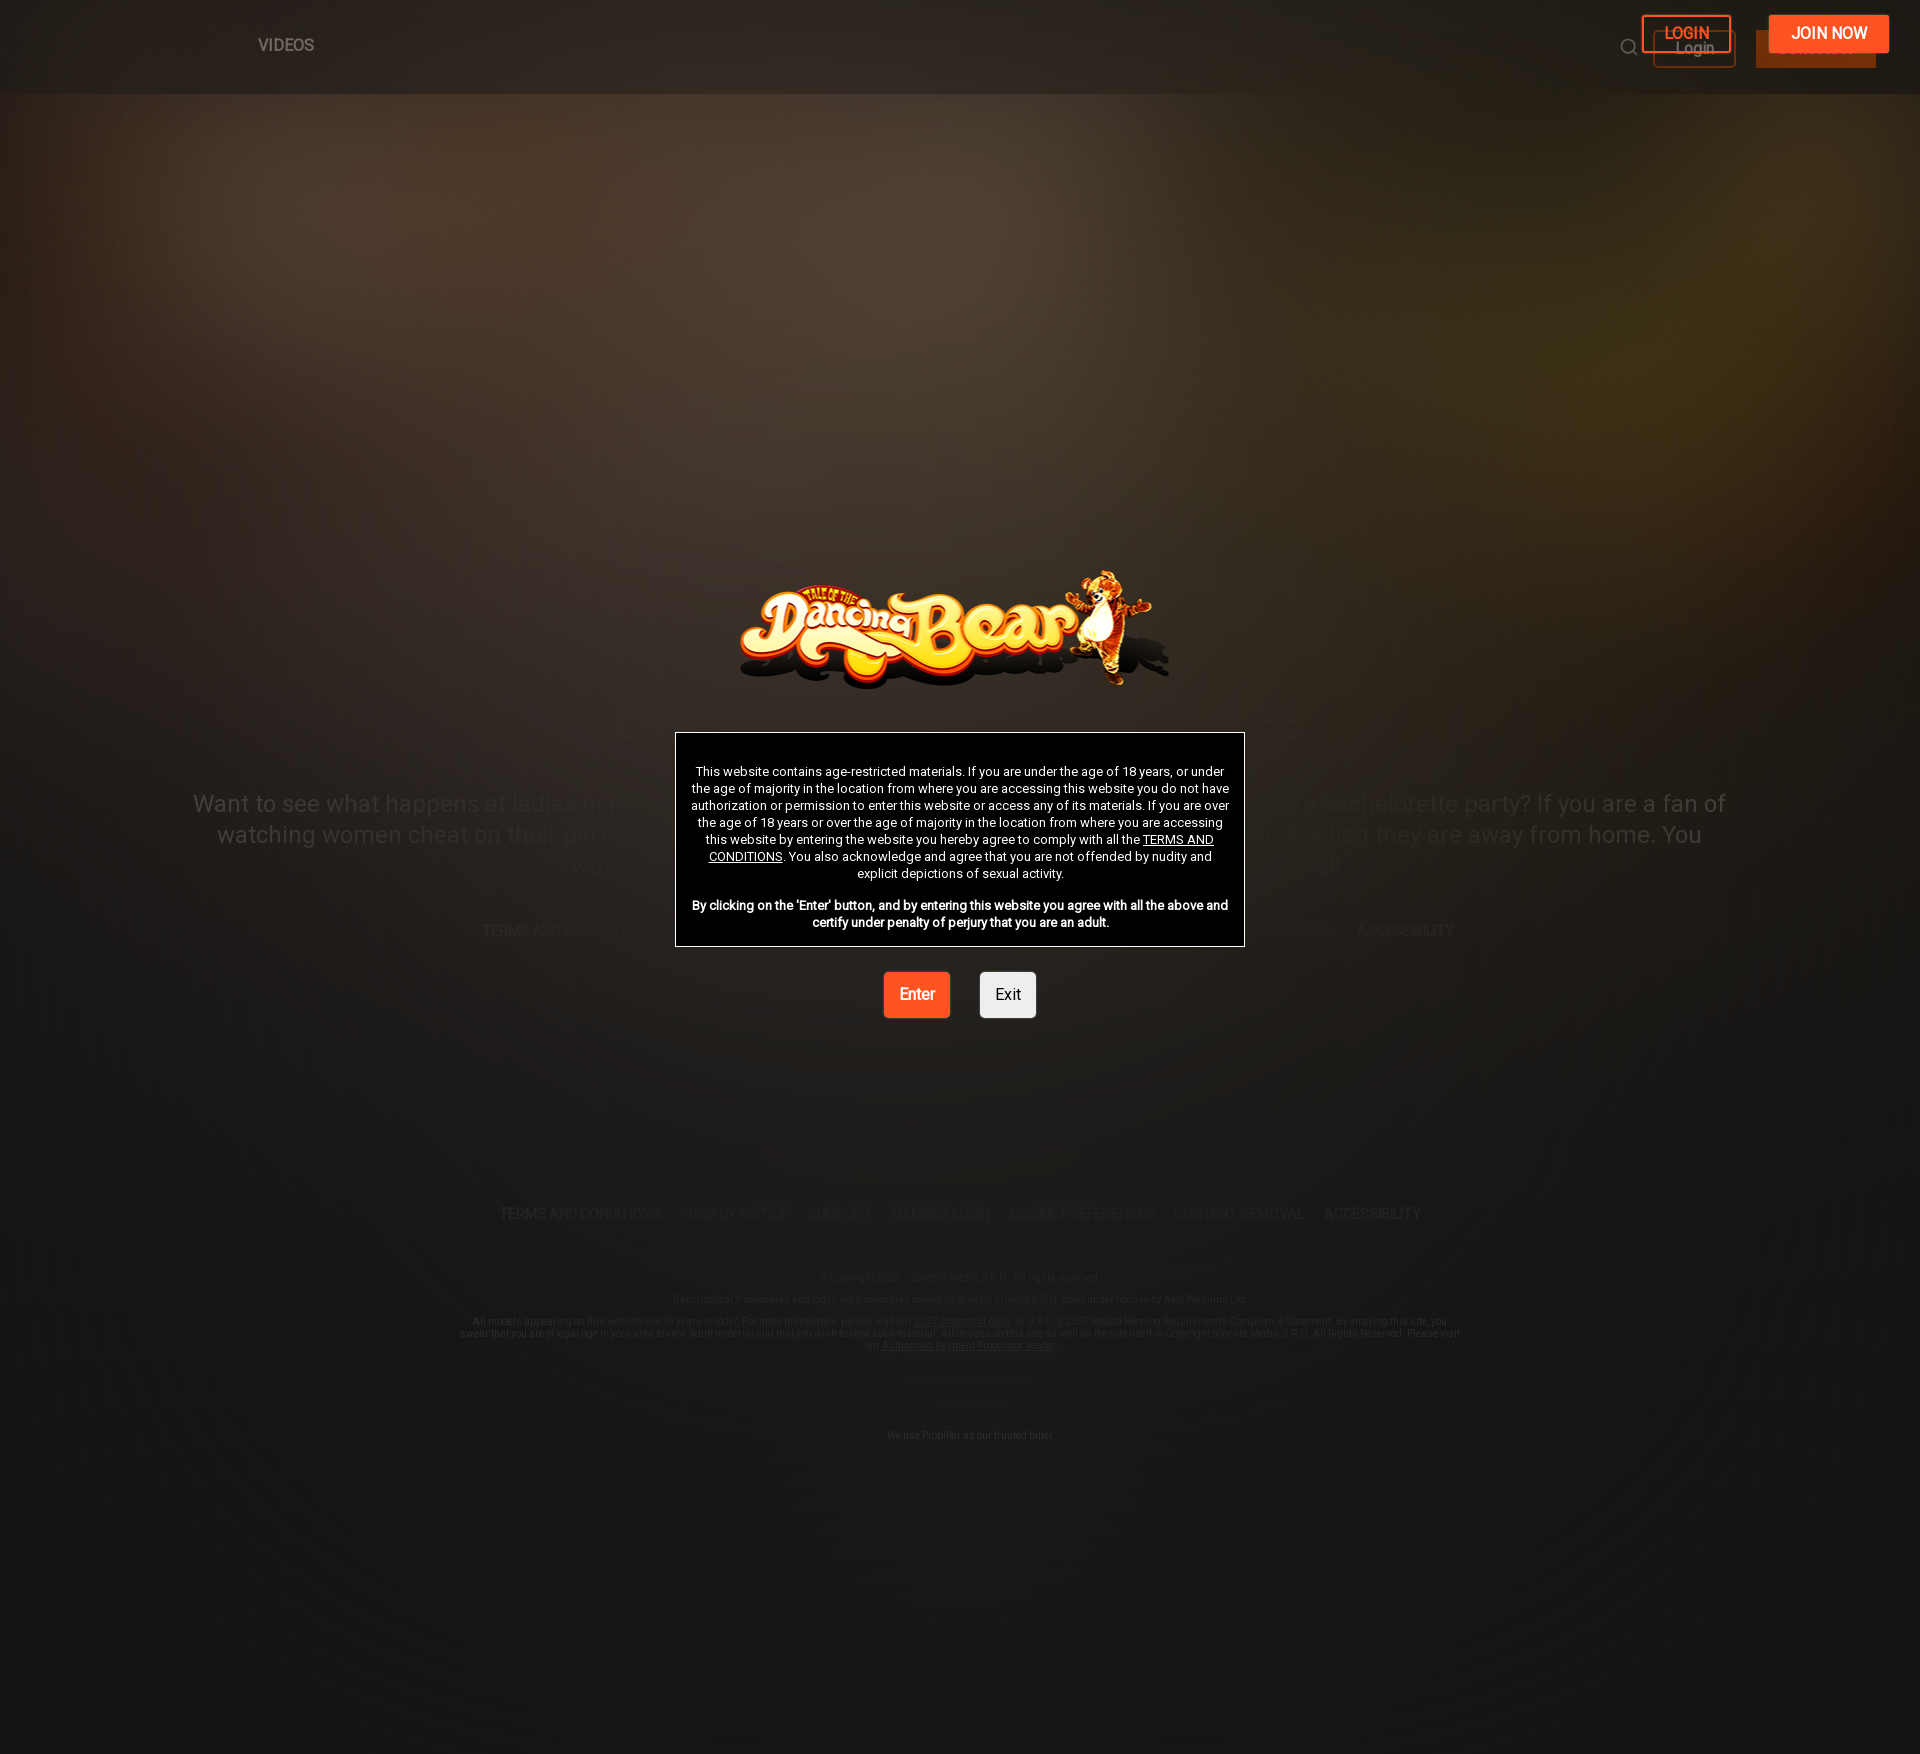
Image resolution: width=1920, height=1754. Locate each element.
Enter (917, 994)
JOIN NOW (1829, 33)
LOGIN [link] (1686, 33)
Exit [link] (1008, 994)
